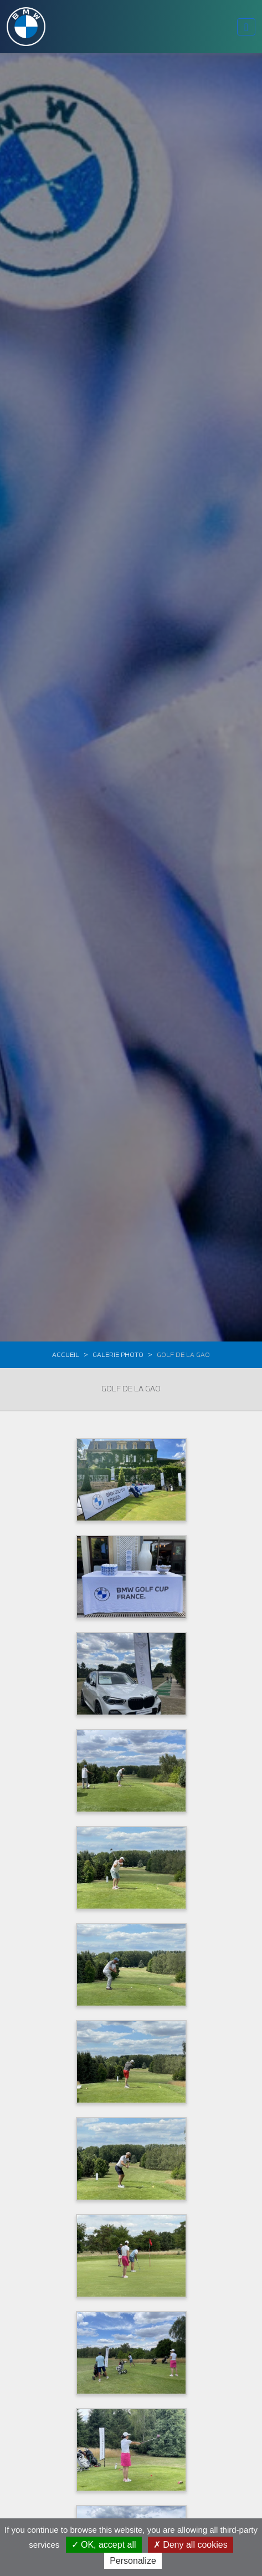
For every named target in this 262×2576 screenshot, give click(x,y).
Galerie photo (118, 1354)
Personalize (133, 2560)
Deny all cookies (190, 2544)
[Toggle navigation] (246, 26)
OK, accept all (103, 2544)
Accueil (65, 1354)
